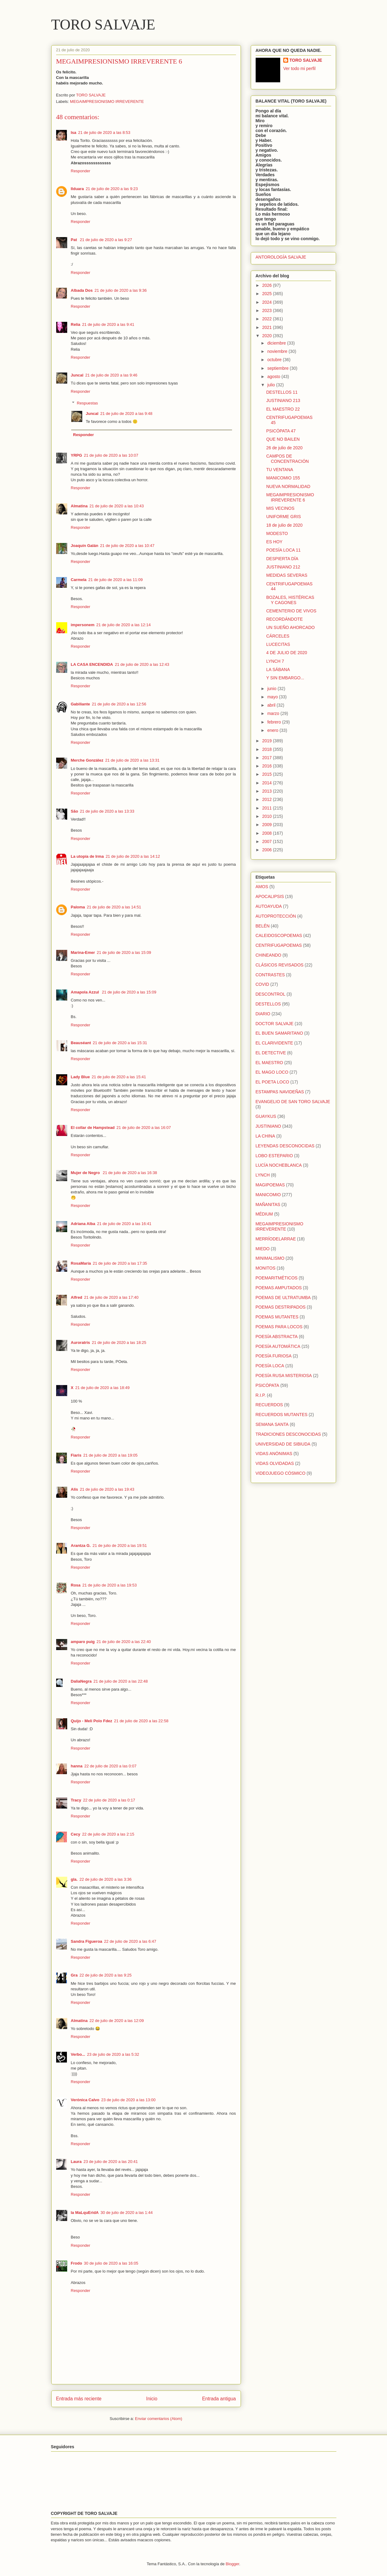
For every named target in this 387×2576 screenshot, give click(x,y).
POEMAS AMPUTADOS (279, 1287)
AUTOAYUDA (269, 906)
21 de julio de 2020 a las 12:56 (119, 704)
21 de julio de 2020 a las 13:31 (132, 760)
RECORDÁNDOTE (284, 619)
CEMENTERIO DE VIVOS (291, 610)
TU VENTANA (279, 469)
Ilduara (77, 188)
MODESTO (277, 533)
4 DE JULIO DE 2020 (286, 652)
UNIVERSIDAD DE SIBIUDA (283, 1444)
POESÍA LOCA (270, 1365)
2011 (267, 808)
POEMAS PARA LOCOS (279, 1326)
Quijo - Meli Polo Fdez (91, 1721)
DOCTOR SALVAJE (275, 1023)
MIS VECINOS (280, 508)
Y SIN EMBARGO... (285, 677)
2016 (267, 765)
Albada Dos (82, 290)
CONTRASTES (270, 974)
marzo (274, 713)
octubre (275, 359)
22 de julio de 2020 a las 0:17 (109, 1800)
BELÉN (263, 925)
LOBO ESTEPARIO (274, 1155)
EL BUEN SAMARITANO (279, 1033)
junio (272, 688)
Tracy (76, 1800)
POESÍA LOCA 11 (283, 550)
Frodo (76, 2263)
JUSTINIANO (268, 1126)
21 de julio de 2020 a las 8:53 (104, 132)
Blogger (232, 2564)
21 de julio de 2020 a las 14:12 (133, 856)
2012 (267, 799)
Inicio (151, 2398)
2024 (267, 302)
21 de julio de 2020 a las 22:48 (120, 1681)
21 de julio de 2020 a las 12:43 (142, 664)
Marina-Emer (83, 952)
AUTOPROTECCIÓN (276, 916)
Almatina (79, 506)
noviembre (277, 351)
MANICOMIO (268, 1194)
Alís (74, 1489)
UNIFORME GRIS (283, 516)
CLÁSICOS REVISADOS (280, 964)
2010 (267, 816)
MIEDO (263, 1248)
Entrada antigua (219, 2398)
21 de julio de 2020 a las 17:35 (120, 1263)
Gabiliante (80, 704)
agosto (274, 376)
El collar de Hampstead (93, 1127)
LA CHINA (265, 1136)
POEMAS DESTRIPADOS (281, 1307)
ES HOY (274, 541)
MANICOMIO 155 (283, 477)
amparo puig (83, 1641)
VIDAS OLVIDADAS (275, 1463)
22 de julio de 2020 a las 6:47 (130, 1941)
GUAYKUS (266, 1116)
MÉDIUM (264, 1214)
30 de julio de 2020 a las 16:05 (111, 2263)
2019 (267, 740)
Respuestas (87, 403)
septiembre (278, 368)
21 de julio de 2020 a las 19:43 (107, 1489)
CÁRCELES (277, 636)
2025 (267, 293)
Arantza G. (81, 1545)
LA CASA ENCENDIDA (92, 664)
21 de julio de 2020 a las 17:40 (111, 1297)
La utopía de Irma (87, 856)
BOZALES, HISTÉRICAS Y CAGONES (290, 600)
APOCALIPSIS (270, 896)
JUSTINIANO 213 (283, 400)
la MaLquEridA (85, 2212)
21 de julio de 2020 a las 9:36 (121, 290)
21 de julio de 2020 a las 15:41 (119, 1077)
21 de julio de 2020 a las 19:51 (120, 1545)
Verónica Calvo (85, 2100)
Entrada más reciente (79, 2398)
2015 (267, 774)
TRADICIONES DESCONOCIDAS (288, 1434)
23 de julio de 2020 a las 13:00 (128, 2100)
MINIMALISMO (270, 1258)
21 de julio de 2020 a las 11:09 (115, 579)
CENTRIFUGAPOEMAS (279, 945)
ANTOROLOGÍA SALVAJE (281, 257)
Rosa (76, 1585)
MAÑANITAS (268, 1204)
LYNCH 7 (275, 661)
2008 (267, 833)
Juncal (77, 375)
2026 (267, 285)
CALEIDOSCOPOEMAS (279, 935)
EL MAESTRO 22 (283, 409)
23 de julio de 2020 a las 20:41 (110, 2161)
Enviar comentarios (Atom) (158, 2418)
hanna (77, 1766)
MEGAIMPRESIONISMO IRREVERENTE (107, 101)
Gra (74, 1975)
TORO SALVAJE (103, 24)
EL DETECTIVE (271, 1052)
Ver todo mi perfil (299, 68)
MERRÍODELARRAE (276, 1238)
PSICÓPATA (267, 1385)
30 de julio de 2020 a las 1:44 (127, 2212)
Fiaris (76, 1455)
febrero (274, 722)
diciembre (277, 343)
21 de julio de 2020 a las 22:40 (124, 1641)
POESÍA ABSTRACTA (277, 1336)
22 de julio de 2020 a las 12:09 (116, 2020)
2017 (267, 757)
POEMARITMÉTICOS (277, 1277)
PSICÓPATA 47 (281, 430)
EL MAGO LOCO (272, 1072)
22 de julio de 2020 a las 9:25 (105, 1975)
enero (273, 730)
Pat (74, 239)
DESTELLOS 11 (281, 392)
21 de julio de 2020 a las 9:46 (111, 375)
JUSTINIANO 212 (283, 566)
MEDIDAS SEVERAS (286, 575)
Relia (75, 324)
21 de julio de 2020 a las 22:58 (141, 1721)
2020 (267, 335)
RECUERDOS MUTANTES (282, 1414)
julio (271, 384)
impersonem (83, 625)
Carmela (79, 579)
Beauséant (81, 1042)
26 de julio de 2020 (284, 447)
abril (272, 705)
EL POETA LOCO (272, 1081)
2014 (267, 782)
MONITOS (266, 1268)
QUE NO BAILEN (283, 439)
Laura (76, 2161)
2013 (267, 791)
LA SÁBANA (278, 669)
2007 (267, 841)
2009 (267, 824)
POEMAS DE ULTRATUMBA (283, 1297)
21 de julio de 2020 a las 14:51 (114, 907)
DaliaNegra (81, 1681)
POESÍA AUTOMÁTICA (278, 1346)
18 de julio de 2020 (284, 525)
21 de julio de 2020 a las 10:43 (116, 506)
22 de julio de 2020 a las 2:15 (108, 1834)
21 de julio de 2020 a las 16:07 (144, 1127)
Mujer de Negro (86, 1172)
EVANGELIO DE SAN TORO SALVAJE (293, 1101)
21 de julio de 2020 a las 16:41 (124, 1223)
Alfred (77, 1297)
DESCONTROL (270, 994)
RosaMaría (81, 1263)
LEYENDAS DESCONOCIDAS (285, 1145)
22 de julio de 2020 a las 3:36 (105, 1879)
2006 (267, 849)
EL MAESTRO (269, 1062)
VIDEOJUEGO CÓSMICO (281, 1473)
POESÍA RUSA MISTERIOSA (284, 1375)
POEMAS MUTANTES (277, 1316)
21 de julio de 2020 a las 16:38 (130, 1172)
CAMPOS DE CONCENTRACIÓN (287, 459)
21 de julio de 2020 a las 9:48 (126, 413)
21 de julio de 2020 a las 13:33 (107, 811)
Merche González (87, 760)
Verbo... (78, 2054)
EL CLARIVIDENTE (274, 1042)
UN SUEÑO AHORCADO (290, 627)
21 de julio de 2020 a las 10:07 (111, 455)
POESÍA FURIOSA (274, 1355)
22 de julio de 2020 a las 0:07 (110, 1766)
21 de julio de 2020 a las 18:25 (119, 1342)
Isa (73, 132)
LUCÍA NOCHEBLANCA (279, 1165)
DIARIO (263, 1013)
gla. (74, 1879)
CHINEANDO (268, 955)
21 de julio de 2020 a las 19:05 (110, 1455)
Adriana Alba (83, 1223)
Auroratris (80, 1342)
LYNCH (263, 1175)
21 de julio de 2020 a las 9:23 (112, 188)
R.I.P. (261, 1395)
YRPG (76, 455)
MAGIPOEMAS (270, 1184)
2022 (267, 318)
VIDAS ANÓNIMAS (274, 1453)
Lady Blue (80, 1077)
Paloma (78, 907)
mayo (273, 696)
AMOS (262, 886)
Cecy (75, 1834)
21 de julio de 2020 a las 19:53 (109, 1585)
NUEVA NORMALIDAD (288, 486)
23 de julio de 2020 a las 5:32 (113, 2054)
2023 (267, 310)
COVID (262, 984)
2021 (267, 327)
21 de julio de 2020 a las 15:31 (120, 1042)
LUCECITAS (278, 644)
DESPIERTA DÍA (282, 558)
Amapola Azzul (85, 992)
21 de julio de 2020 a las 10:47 (127, 545)
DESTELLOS (268, 1003)
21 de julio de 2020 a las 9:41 (108, 324)
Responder (81, 171)
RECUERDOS (269, 1404)
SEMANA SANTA (272, 1424)
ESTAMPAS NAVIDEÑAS (280, 1091)
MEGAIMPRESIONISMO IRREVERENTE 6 (290, 497)
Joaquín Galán (85, 545)
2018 (267, 749)
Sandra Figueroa (87, 1941)
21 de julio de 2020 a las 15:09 (124, 952)
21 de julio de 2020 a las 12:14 (123, 625)
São (74, 811)
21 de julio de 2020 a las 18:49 (102, 1387)
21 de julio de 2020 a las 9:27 (106, 239)
